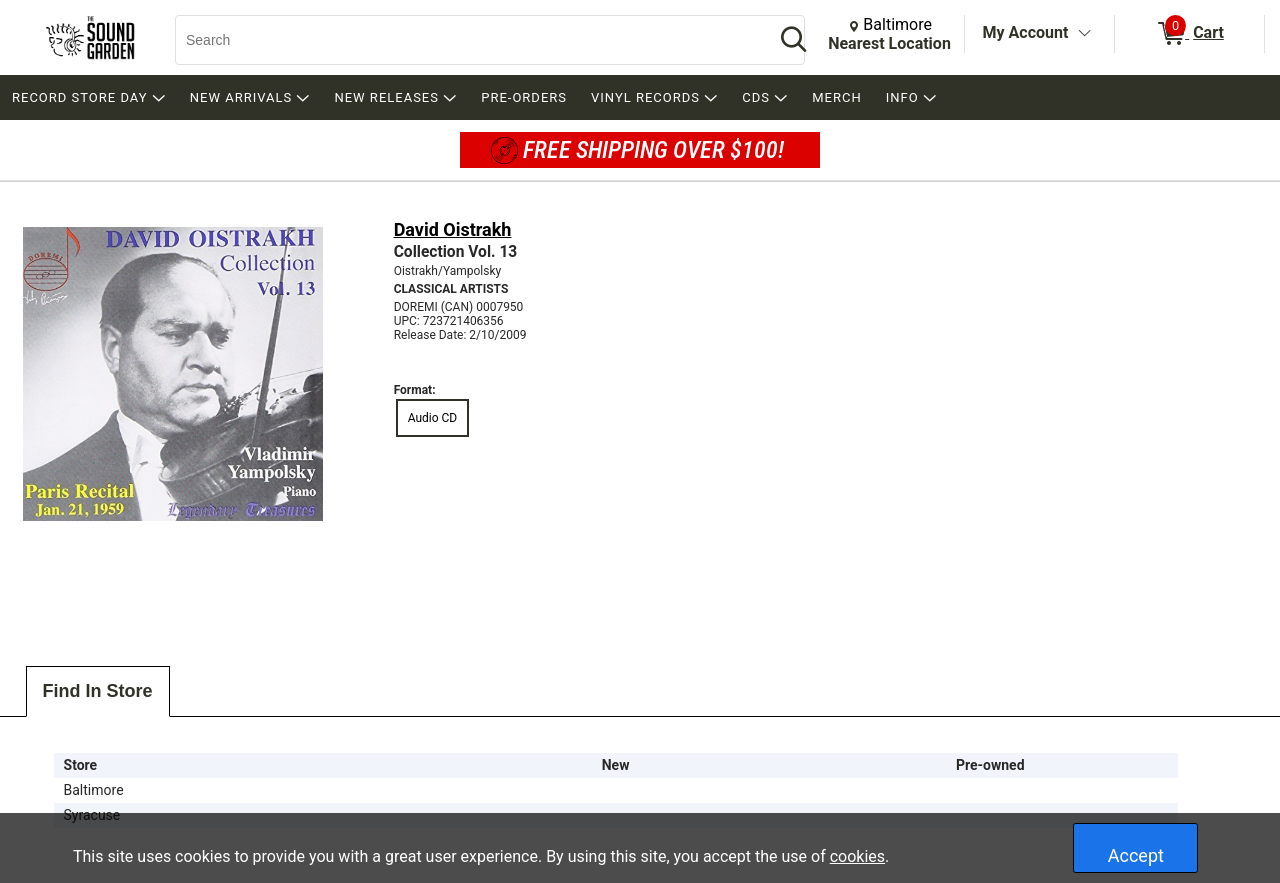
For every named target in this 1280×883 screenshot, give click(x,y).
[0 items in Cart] (1189, 34)
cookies (857, 856)
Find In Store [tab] (98, 691)
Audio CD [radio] (433, 418)
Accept (1136, 855)
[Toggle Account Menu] (1084, 34)
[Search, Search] (465, 40)
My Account (1026, 32)
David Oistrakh (453, 229)
